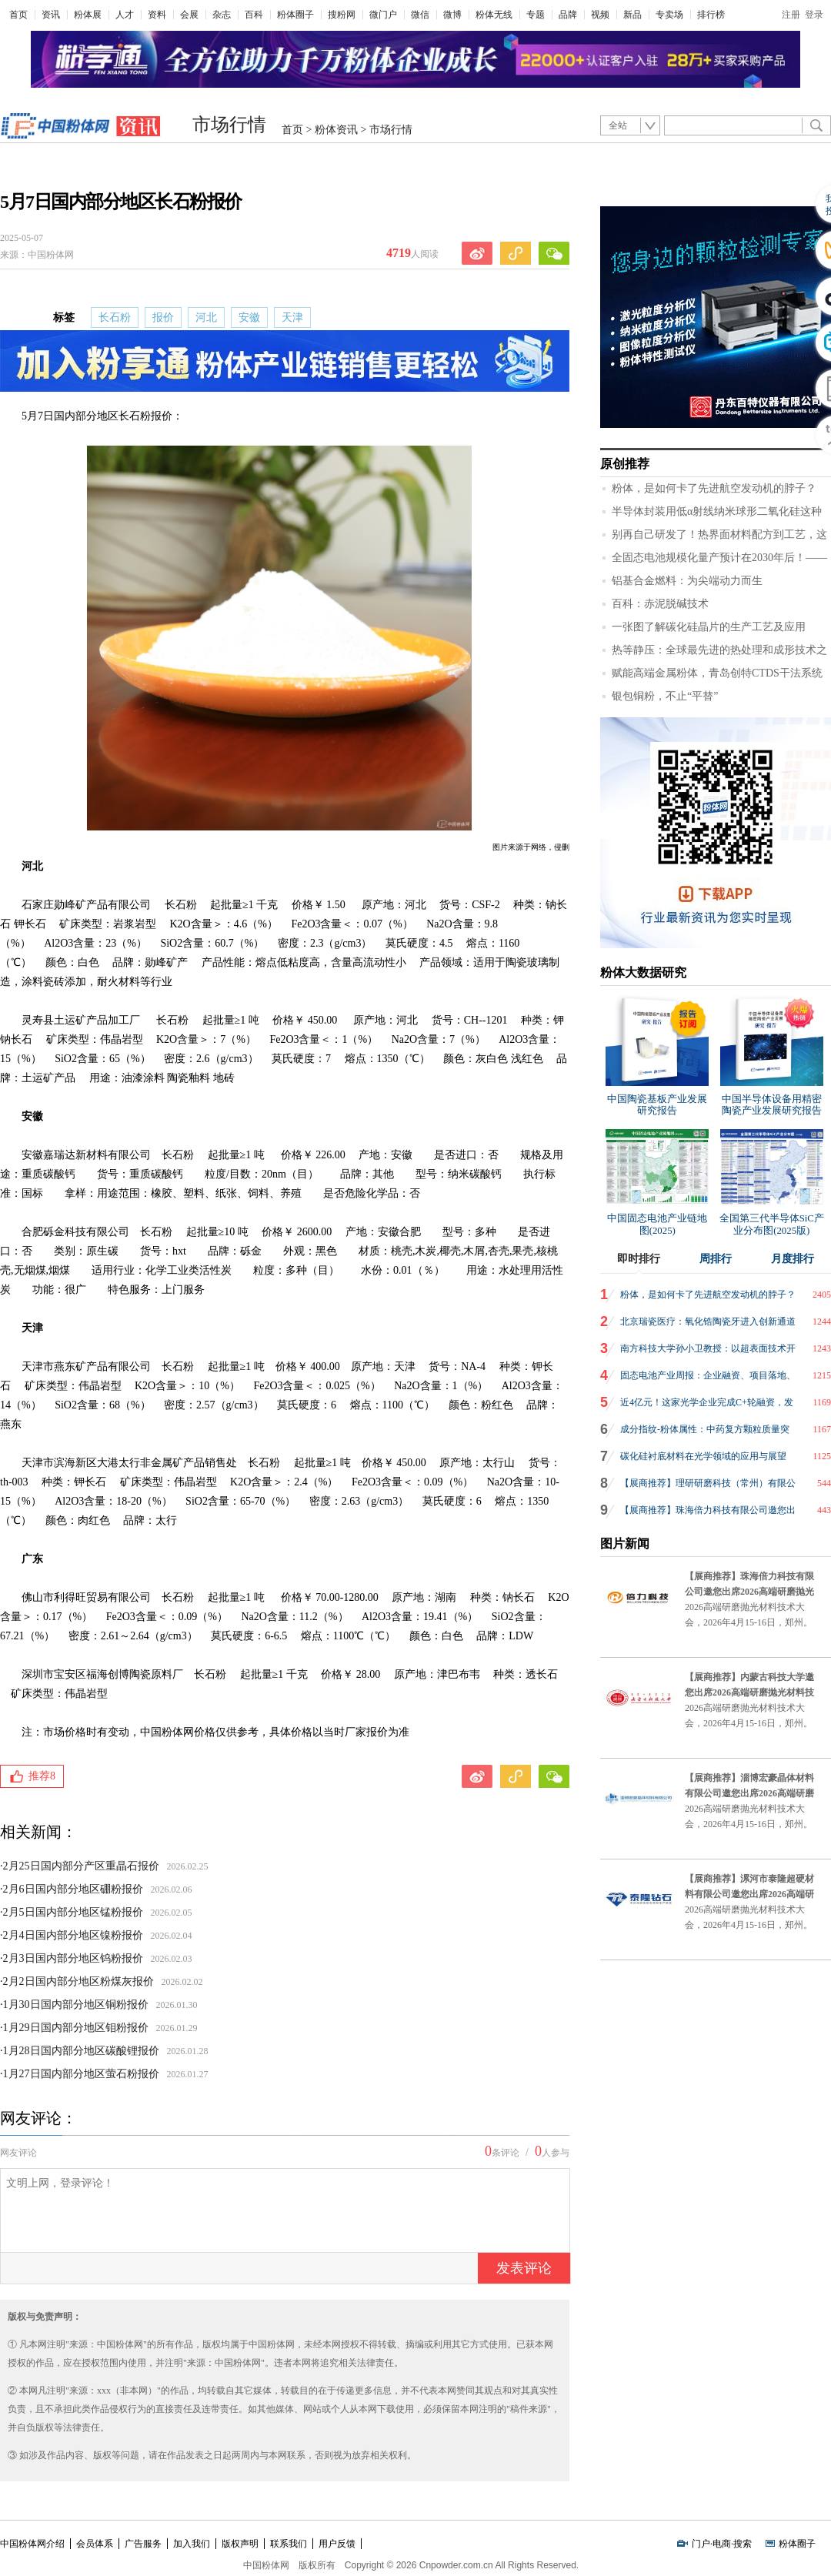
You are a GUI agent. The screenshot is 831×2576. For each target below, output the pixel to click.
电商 (722, 2543)
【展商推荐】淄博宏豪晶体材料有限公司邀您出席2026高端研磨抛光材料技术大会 (749, 1793)
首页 (18, 14)
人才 (124, 14)
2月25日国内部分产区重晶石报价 (81, 1866)
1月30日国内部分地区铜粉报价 (76, 2004)
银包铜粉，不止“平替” (665, 696)
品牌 (568, 14)
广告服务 (143, 2543)
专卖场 (669, 14)
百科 (254, 14)
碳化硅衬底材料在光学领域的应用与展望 (703, 1456)
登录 (814, 14)
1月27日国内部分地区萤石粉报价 (81, 2074)
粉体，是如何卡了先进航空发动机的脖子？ (714, 488)
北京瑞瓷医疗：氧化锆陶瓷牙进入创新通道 (708, 1321)
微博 (452, 14)
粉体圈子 (295, 14)
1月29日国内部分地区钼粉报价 (76, 2027)
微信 (420, 14)
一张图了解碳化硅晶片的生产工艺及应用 (709, 627)
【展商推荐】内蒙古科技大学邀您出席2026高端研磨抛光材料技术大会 (749, 1692)
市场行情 (229, 125)
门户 (701, 2543)
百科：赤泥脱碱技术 (660, 604)
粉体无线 (494, 14)
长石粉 (114, 317)
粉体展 (88, 14)
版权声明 (240, 2543)
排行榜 (711, 14)
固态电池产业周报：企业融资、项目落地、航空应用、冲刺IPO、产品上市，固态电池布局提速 (708, 1379)
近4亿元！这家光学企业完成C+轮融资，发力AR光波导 (706, 1406)
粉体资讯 (336, 129)
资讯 (51, 14)
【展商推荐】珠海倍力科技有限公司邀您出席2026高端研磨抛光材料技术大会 (708, 1514)
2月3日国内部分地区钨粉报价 (73, 1958)
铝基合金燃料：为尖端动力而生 (687, 580)
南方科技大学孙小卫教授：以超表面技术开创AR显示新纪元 (708, 1352)
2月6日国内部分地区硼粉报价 (73, 1889)
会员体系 (94, 2543)
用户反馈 (337, 2543)
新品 (632, 14)
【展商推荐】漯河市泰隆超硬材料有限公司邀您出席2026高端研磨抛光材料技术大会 (749, 1894)
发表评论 (524, 2268)
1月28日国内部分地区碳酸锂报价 (81, 2050)
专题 (535, 14)
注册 (791, 14)
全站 (618, 125)
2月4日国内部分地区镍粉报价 (73, 1935)
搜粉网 (341, 14)
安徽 (249, 317)
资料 (157, 14)
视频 (600, 14)
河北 (206, 317)
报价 (163, 317)
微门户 (383, 14)
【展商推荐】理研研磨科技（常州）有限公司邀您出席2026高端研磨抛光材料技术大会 (708, 1487)
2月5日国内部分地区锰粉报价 (73, 1912)
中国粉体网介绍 (32, 2543)
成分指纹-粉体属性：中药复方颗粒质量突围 (704, 1433)
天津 (292, 317)
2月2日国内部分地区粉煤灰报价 (78, 1981)
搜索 (742, 2543)
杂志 (221, 14)
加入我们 (191, 2543)
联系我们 (288, 2543)
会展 (189, 14)
